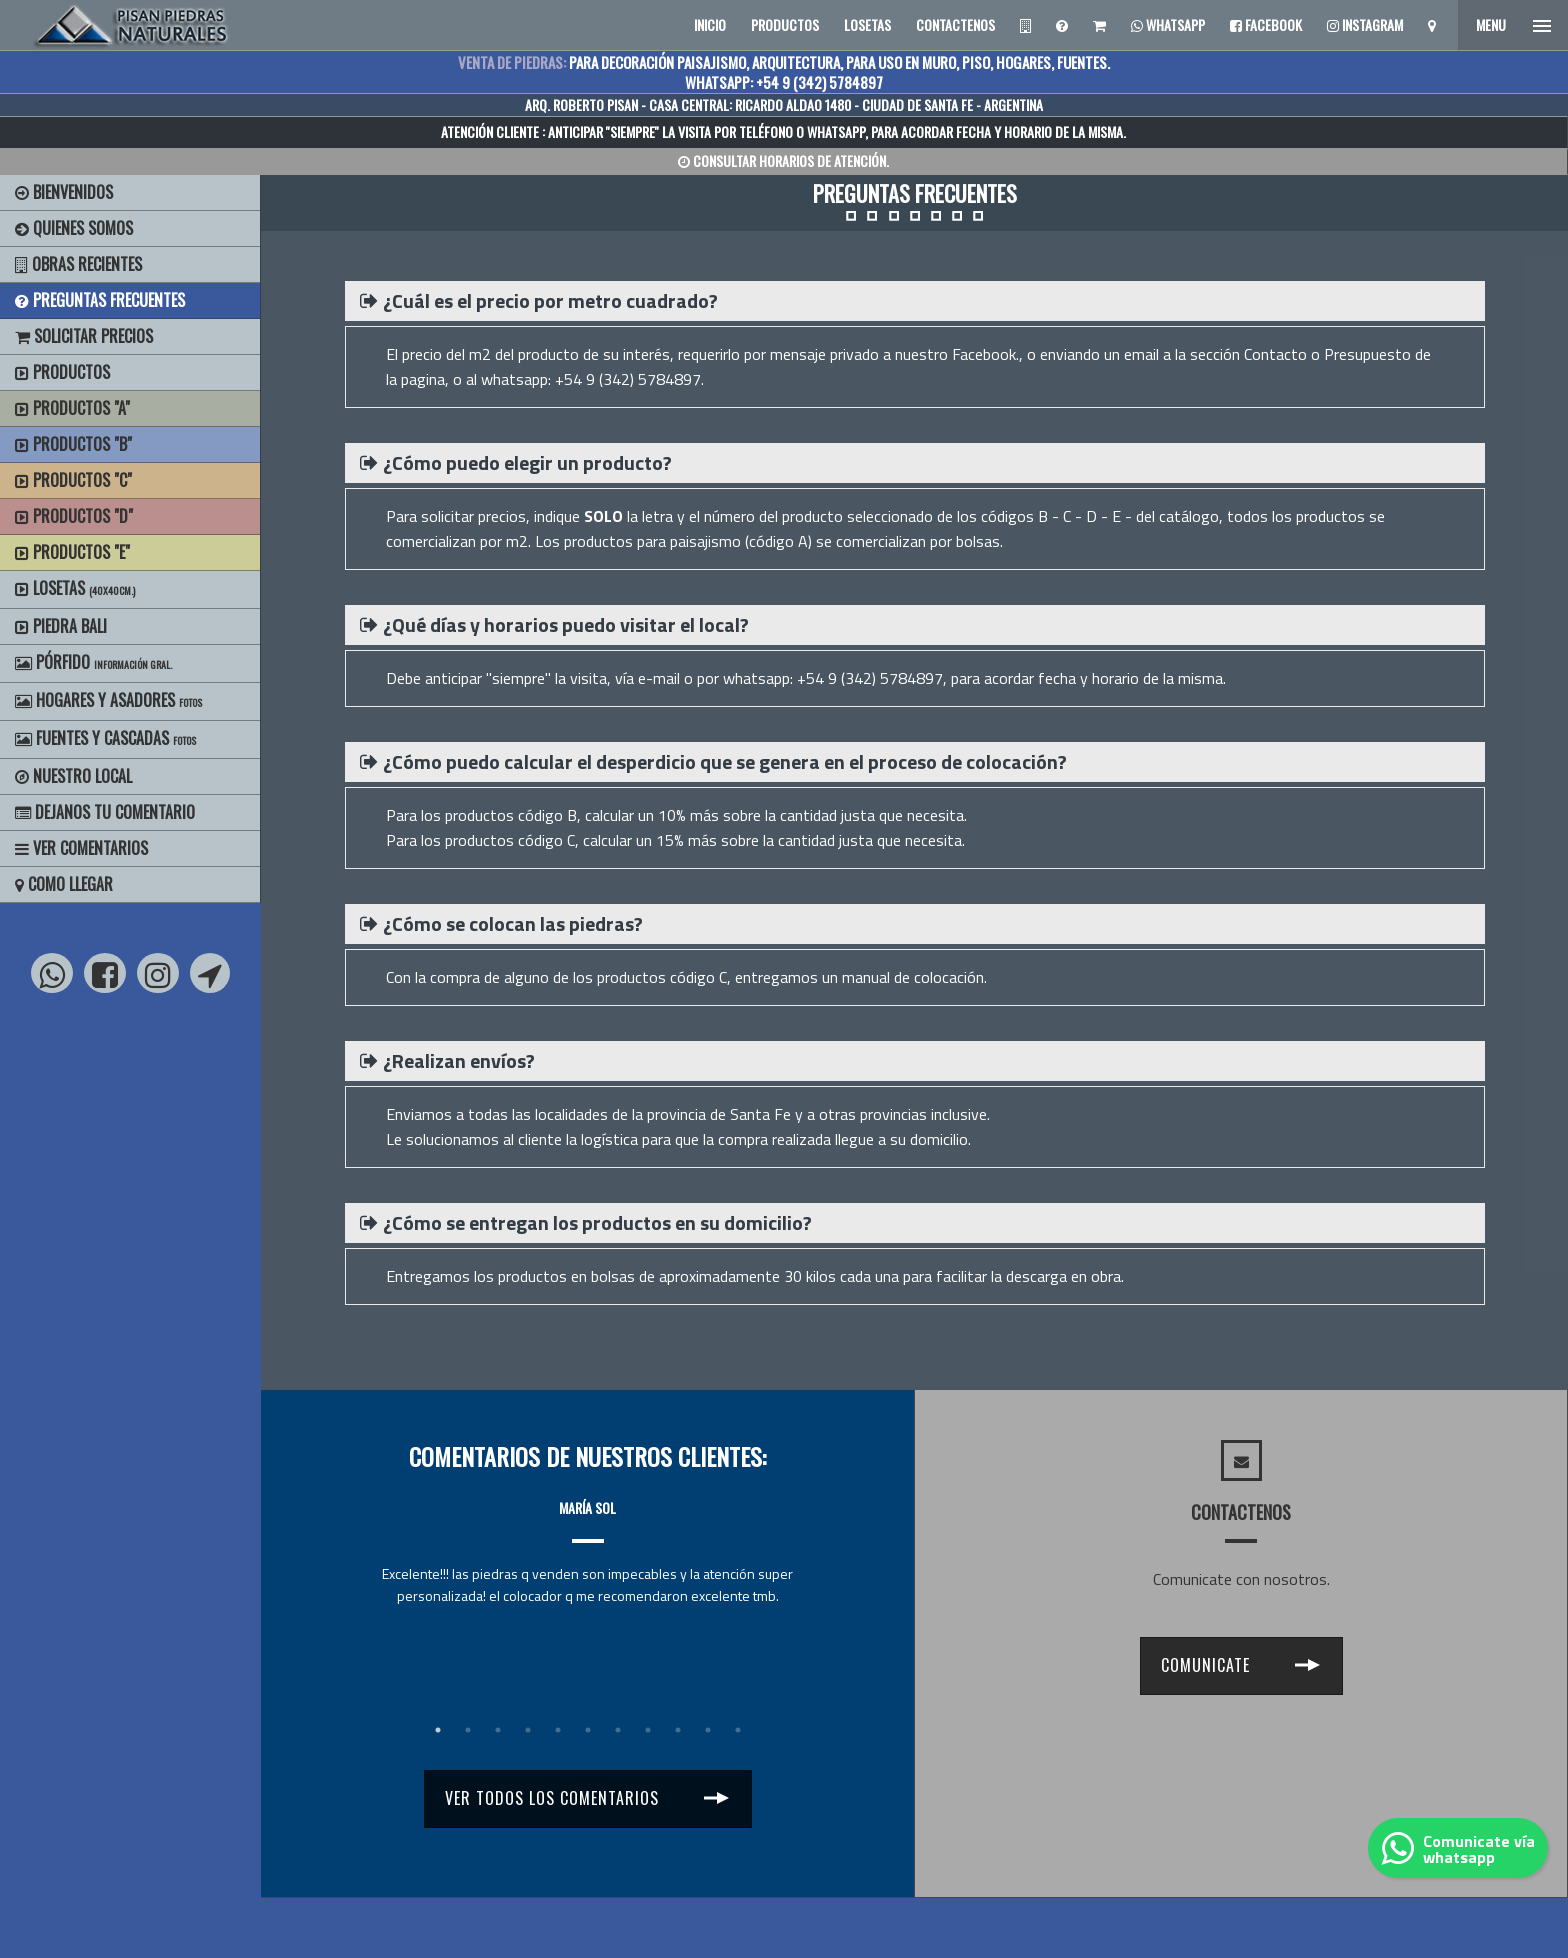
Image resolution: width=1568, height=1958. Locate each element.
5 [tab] (558, 1730)
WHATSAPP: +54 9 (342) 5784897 (784, 82)
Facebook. (985, 354)
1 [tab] (438, 1730)
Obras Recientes (78, 264)
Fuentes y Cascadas (105, 738)
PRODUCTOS (785, 24)
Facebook (1266, 24)
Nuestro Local (73, 776)
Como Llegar (64, 884)
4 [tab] (528, 1730)
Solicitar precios (84, 336)
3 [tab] (498, 1730)
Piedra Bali (61, 626)
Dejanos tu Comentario (105, 812)
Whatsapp (1168, 24)
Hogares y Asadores (108, 700)
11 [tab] (738, 1730)
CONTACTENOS (955, 24)
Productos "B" (73, 444)
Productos (62, 372)
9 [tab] (678, 1730)
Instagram (1365, 24)
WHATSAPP (836, 131)
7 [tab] (618, 1730)
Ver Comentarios (81, 848)
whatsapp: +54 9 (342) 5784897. (592, 379)
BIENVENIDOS (64, 192)
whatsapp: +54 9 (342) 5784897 (833, 678)
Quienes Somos (74, 228)
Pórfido (93, 662)
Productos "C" (73, 480)
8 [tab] (648, 1730)
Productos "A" (72, 408)
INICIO (710, 24)
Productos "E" (72, 552)
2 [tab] (468, 1730)
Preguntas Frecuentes (100, 300)
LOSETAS (867, 24)
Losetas (75, 588)
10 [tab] (708, 1730)
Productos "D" (74, 516)
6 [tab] (588, 1730)
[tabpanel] (587, 1533)
